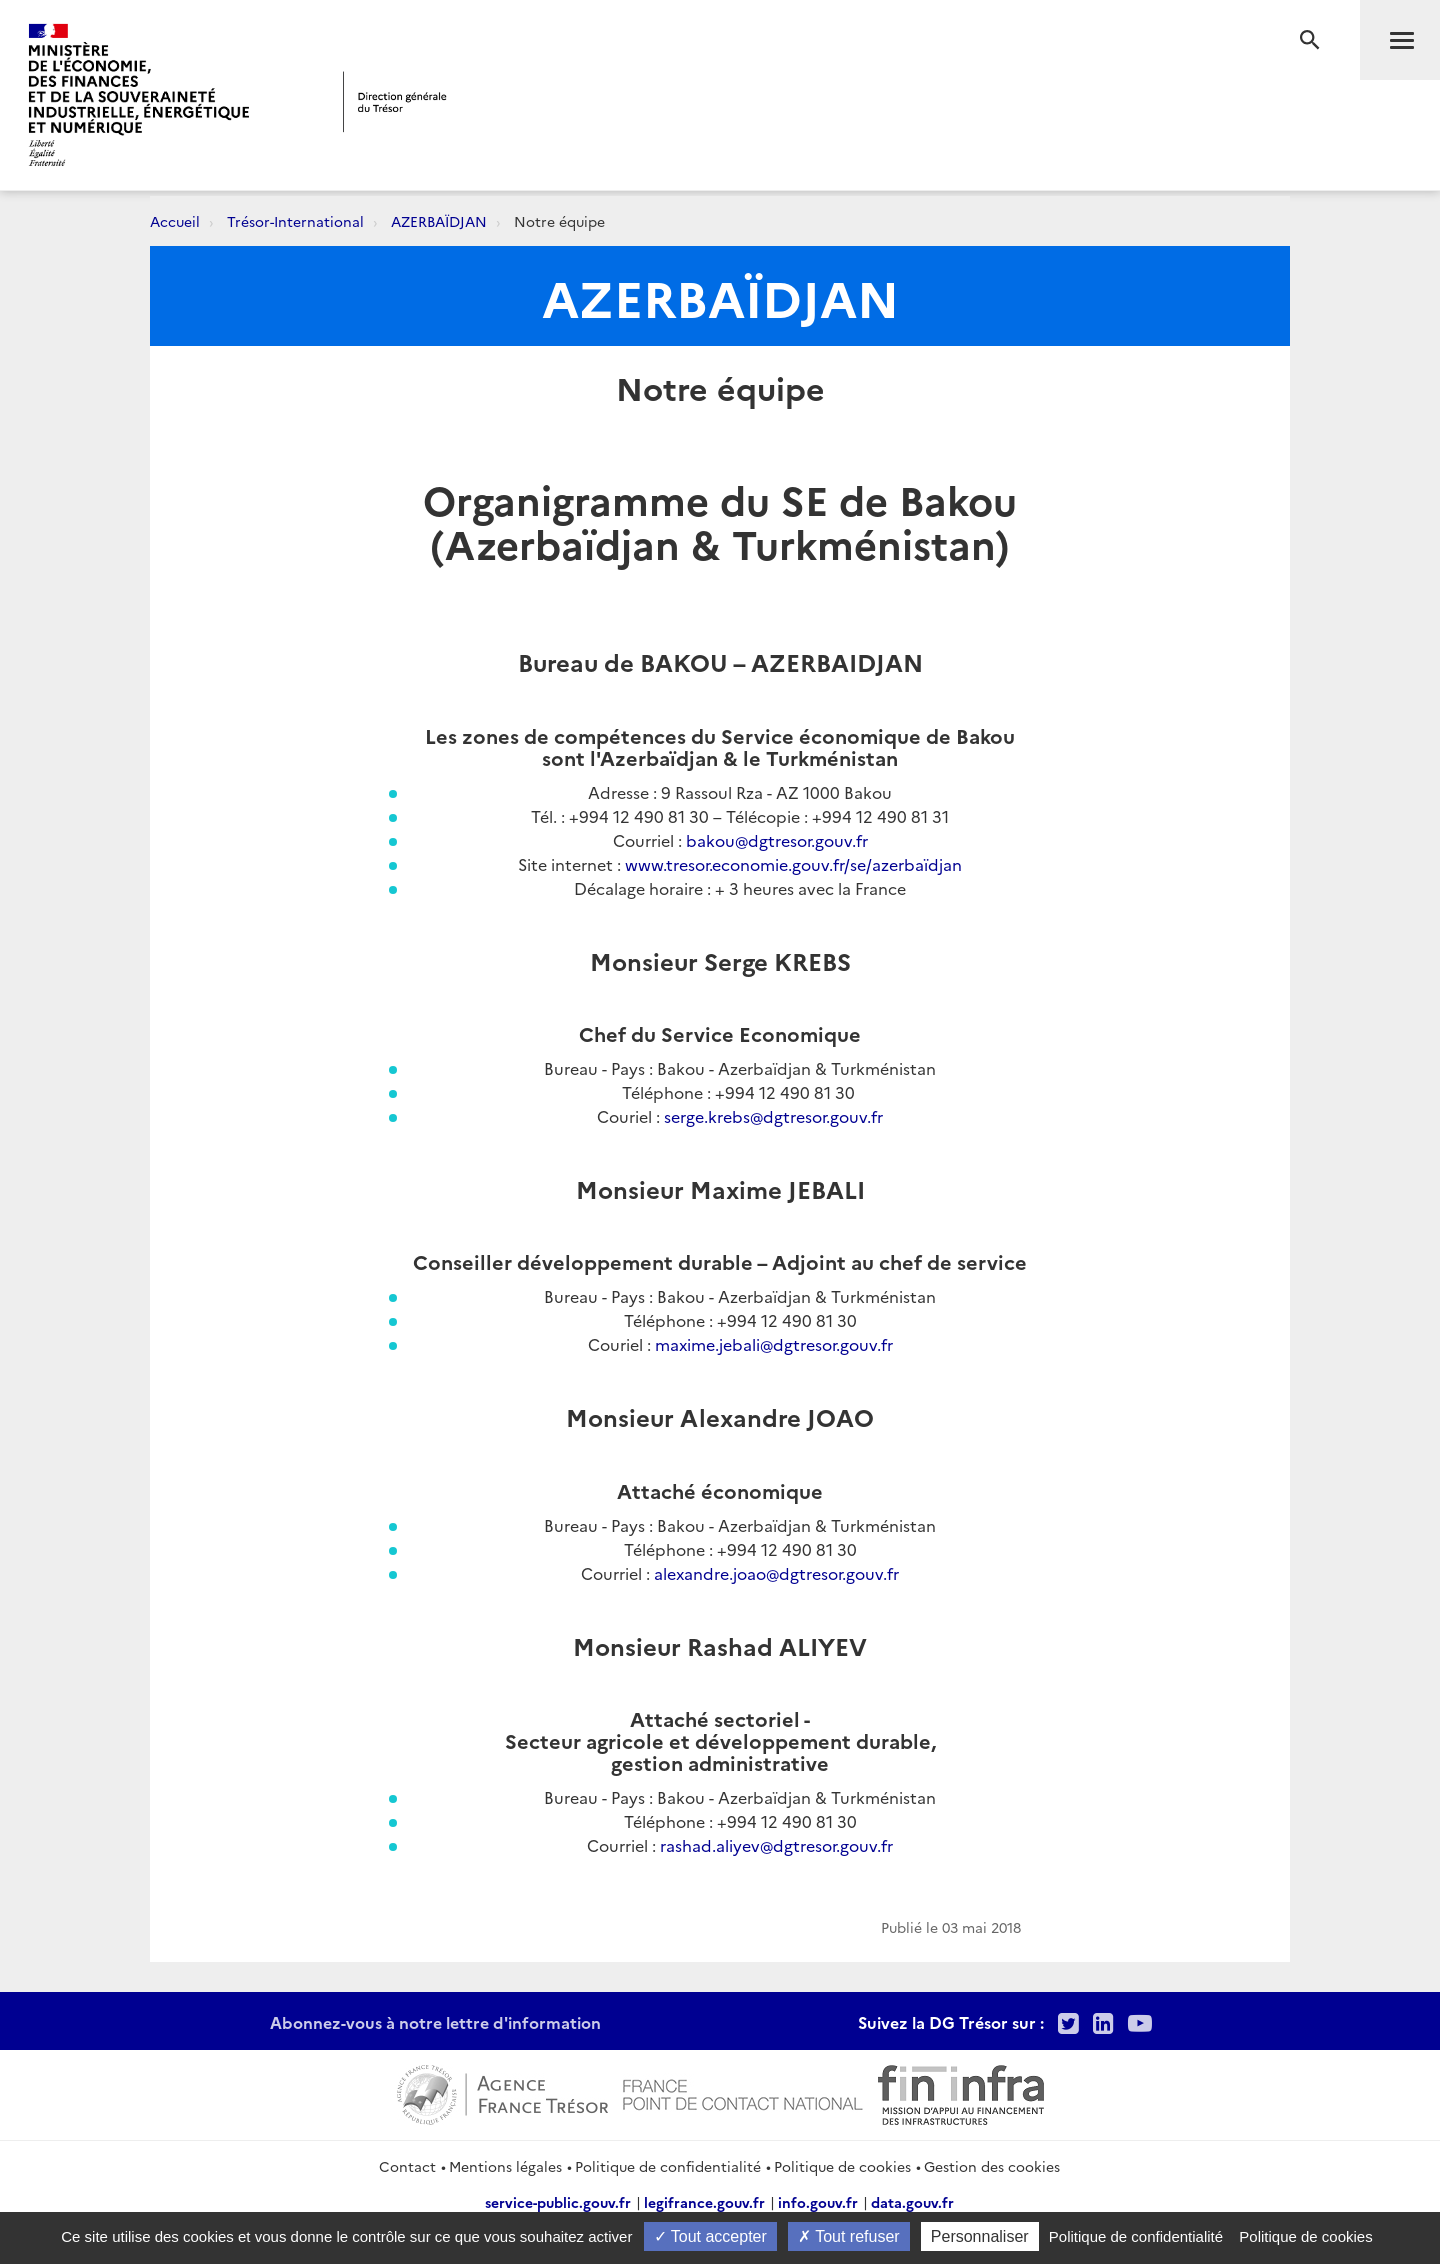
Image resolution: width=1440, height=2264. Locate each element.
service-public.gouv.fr (558, 2202)
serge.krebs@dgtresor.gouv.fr (773, 1116)
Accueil (175, 221)
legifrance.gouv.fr (704, 2202)
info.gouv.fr (818, 2202)
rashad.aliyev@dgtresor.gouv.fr (776, 1845)
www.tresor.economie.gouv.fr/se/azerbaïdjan (793, 864)
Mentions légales (505, 2166)
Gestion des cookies (992, 2166)
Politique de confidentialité (668, 2166)
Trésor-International (295, 221)
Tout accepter (710, 2236)
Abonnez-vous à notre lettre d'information (435, 2022)
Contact (407, 2166)
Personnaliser (980, 2236)
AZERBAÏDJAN (439, 221)
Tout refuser (849, 2236)
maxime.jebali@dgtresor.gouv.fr (774, 1344)
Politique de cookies (842, 2166)
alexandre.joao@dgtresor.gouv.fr (776, 1573)
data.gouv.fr (912, 2202)
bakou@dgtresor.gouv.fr (777, 840)
